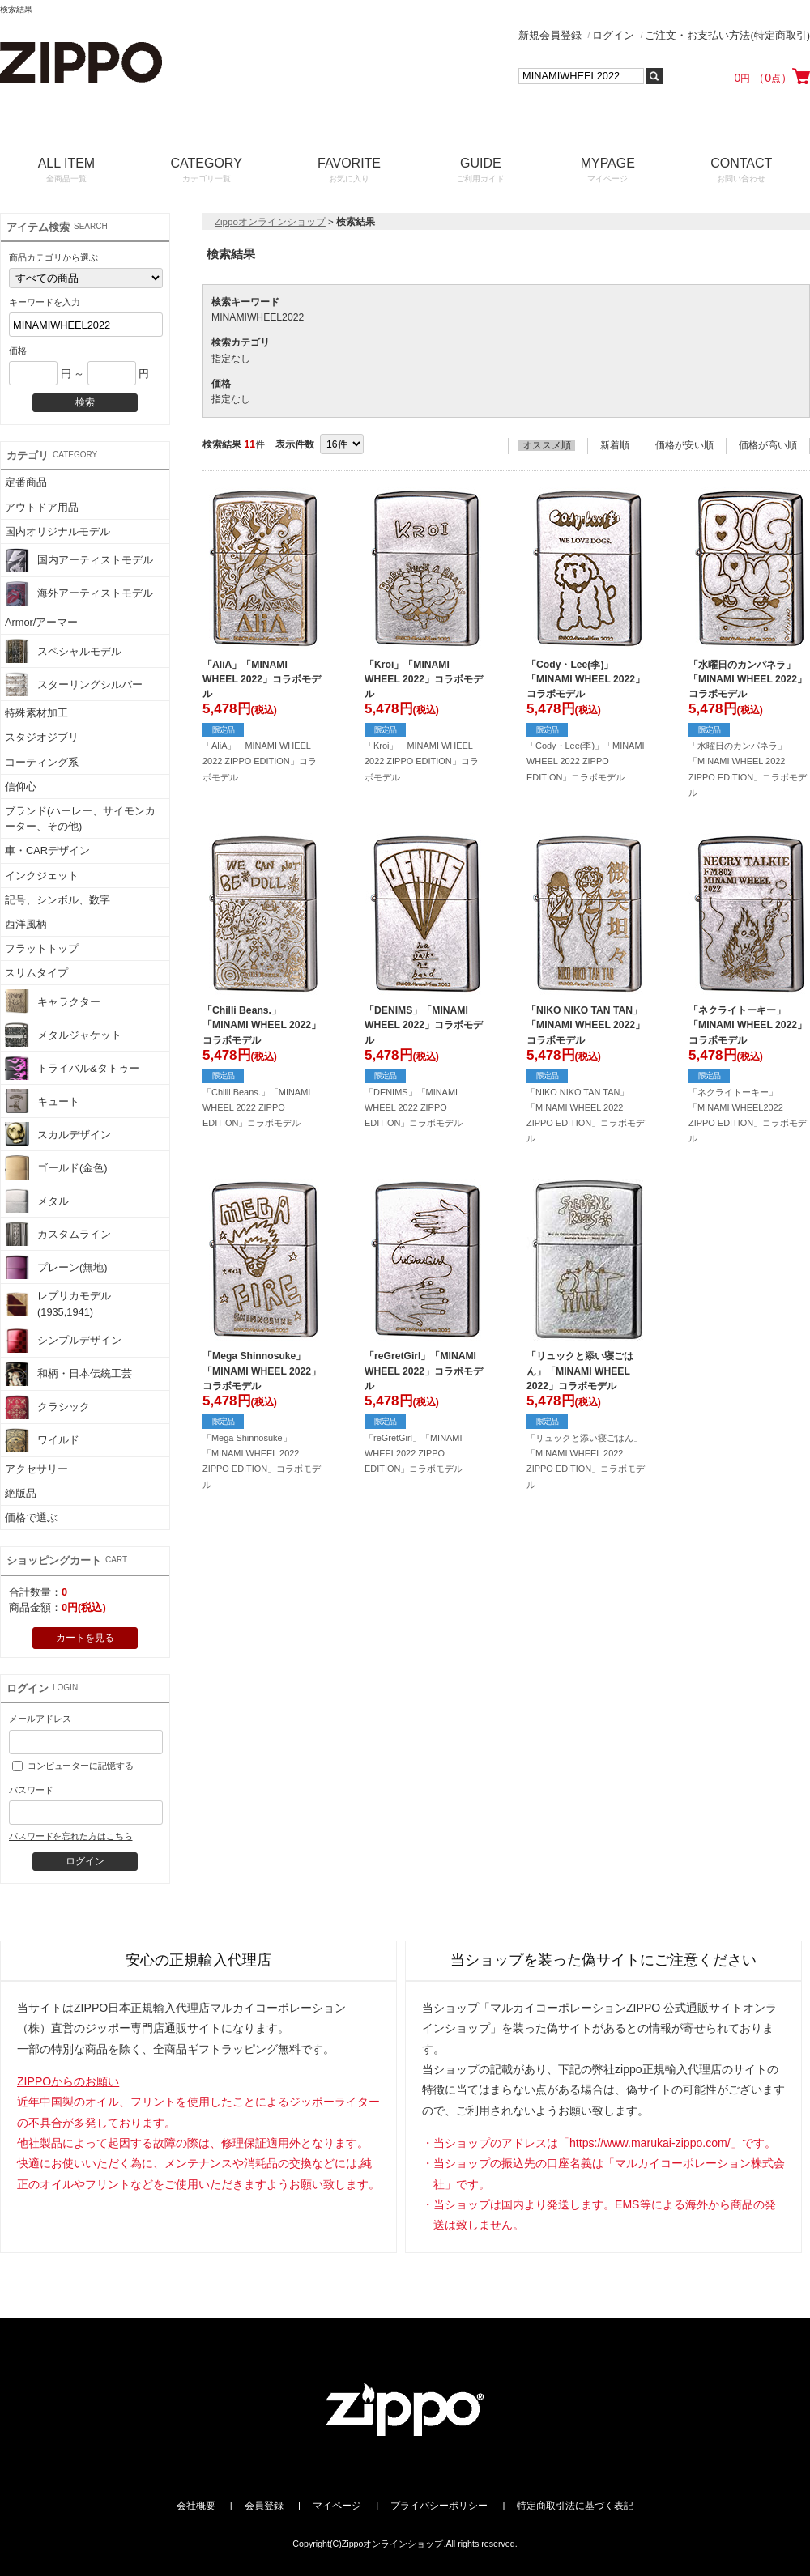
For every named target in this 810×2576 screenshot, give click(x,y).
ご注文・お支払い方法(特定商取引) (727, 35)
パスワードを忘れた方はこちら (70, 1836)
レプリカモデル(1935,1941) (58, 1303)
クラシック (47, 1407)
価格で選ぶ (31, 1517)
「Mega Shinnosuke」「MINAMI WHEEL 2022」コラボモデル (261, 1370)
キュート (42, 1101)
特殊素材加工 (36, 713)
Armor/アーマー (41, 622)
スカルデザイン (58, 1134)
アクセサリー (36, 1469)
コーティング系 (42, 762)
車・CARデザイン (47, 850)
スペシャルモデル (63, 651)
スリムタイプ (36, 973)
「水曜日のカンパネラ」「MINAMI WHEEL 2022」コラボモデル (747, 679)
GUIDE (481, 171)
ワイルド (42, 1440)
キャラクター (52, 1001)
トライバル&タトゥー (72, 1068)
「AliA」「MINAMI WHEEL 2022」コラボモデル (261, 679)
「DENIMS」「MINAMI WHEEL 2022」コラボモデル (423, 1025)
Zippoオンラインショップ (270, 222)
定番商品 (26, 482)
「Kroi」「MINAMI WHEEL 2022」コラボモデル (423, 679)
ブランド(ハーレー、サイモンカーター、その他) (80, 818)
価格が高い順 (768, 445)
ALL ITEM (66, 171)
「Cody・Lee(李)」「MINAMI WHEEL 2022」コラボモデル (585, 679)
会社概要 (196, 2505)
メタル (37, 1200)
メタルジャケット (63, 1034)
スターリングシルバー (74, 684)
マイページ (337, 2505)
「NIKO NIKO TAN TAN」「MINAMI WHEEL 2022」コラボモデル (585, 1025)
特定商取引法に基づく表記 (575, 2505)
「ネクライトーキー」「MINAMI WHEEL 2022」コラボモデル (747, 1025)
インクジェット (42, 875)
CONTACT (741, 171)
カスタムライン (58, 1234)
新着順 (614, 445)
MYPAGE (608, 171)
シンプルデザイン (63, 1340)
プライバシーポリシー (439, 2505)
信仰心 (20, 786)
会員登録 (264, 2505)
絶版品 (20, 1493)
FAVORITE (348, 171)
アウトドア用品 (42, 507)
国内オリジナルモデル (57, 531)
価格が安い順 (684, 445)
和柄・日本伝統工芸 (68, 1374)
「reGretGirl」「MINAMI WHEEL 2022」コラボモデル (423, 1370)
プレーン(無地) (56, 1267)
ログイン (613, 35)
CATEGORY (206, 171)
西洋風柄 (26, 924)
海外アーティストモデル (79, 593)
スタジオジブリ (42, 737)
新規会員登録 (550, 35)
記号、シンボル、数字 (57, 900)
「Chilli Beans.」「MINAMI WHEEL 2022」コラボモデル (261, 1025)
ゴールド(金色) (56, 1167)
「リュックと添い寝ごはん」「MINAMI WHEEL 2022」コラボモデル (579, 1370)
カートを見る (85, 1638)
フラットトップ (42, 948)
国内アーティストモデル (79, 560)
